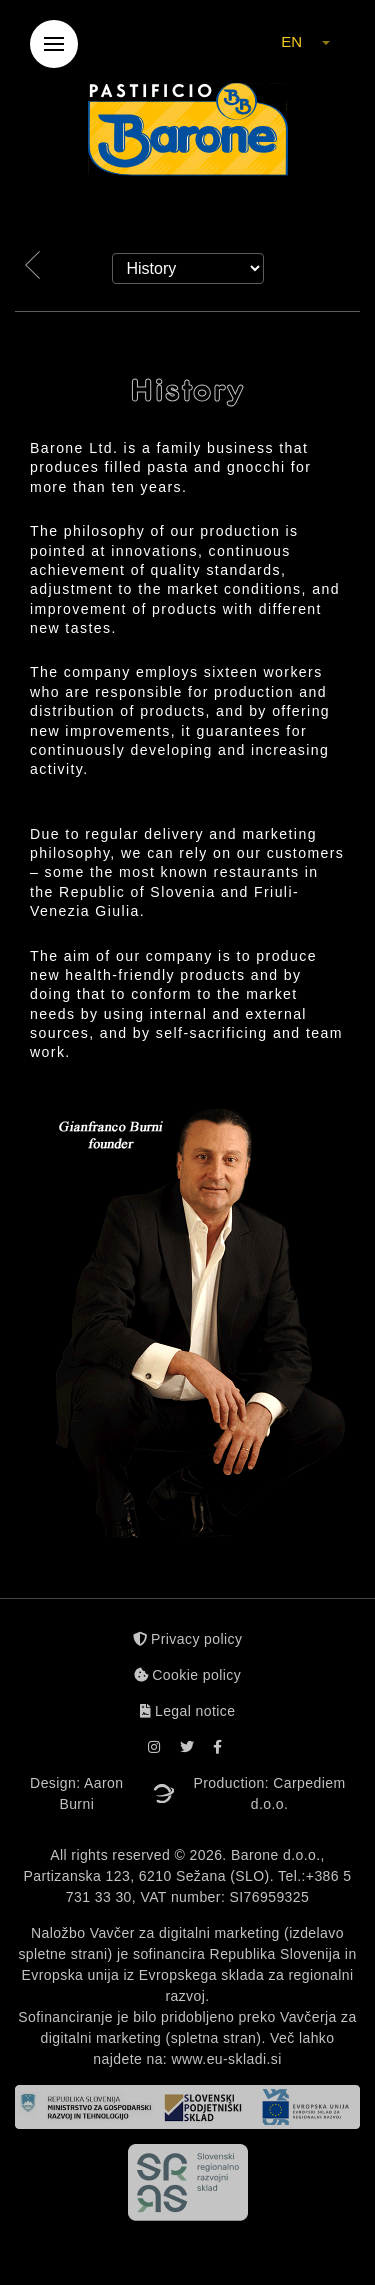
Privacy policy (188, 1639)
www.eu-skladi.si (227, 2059)
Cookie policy (187, 1675)
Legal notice (188, 1711)
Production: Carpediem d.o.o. (270, 1793)
